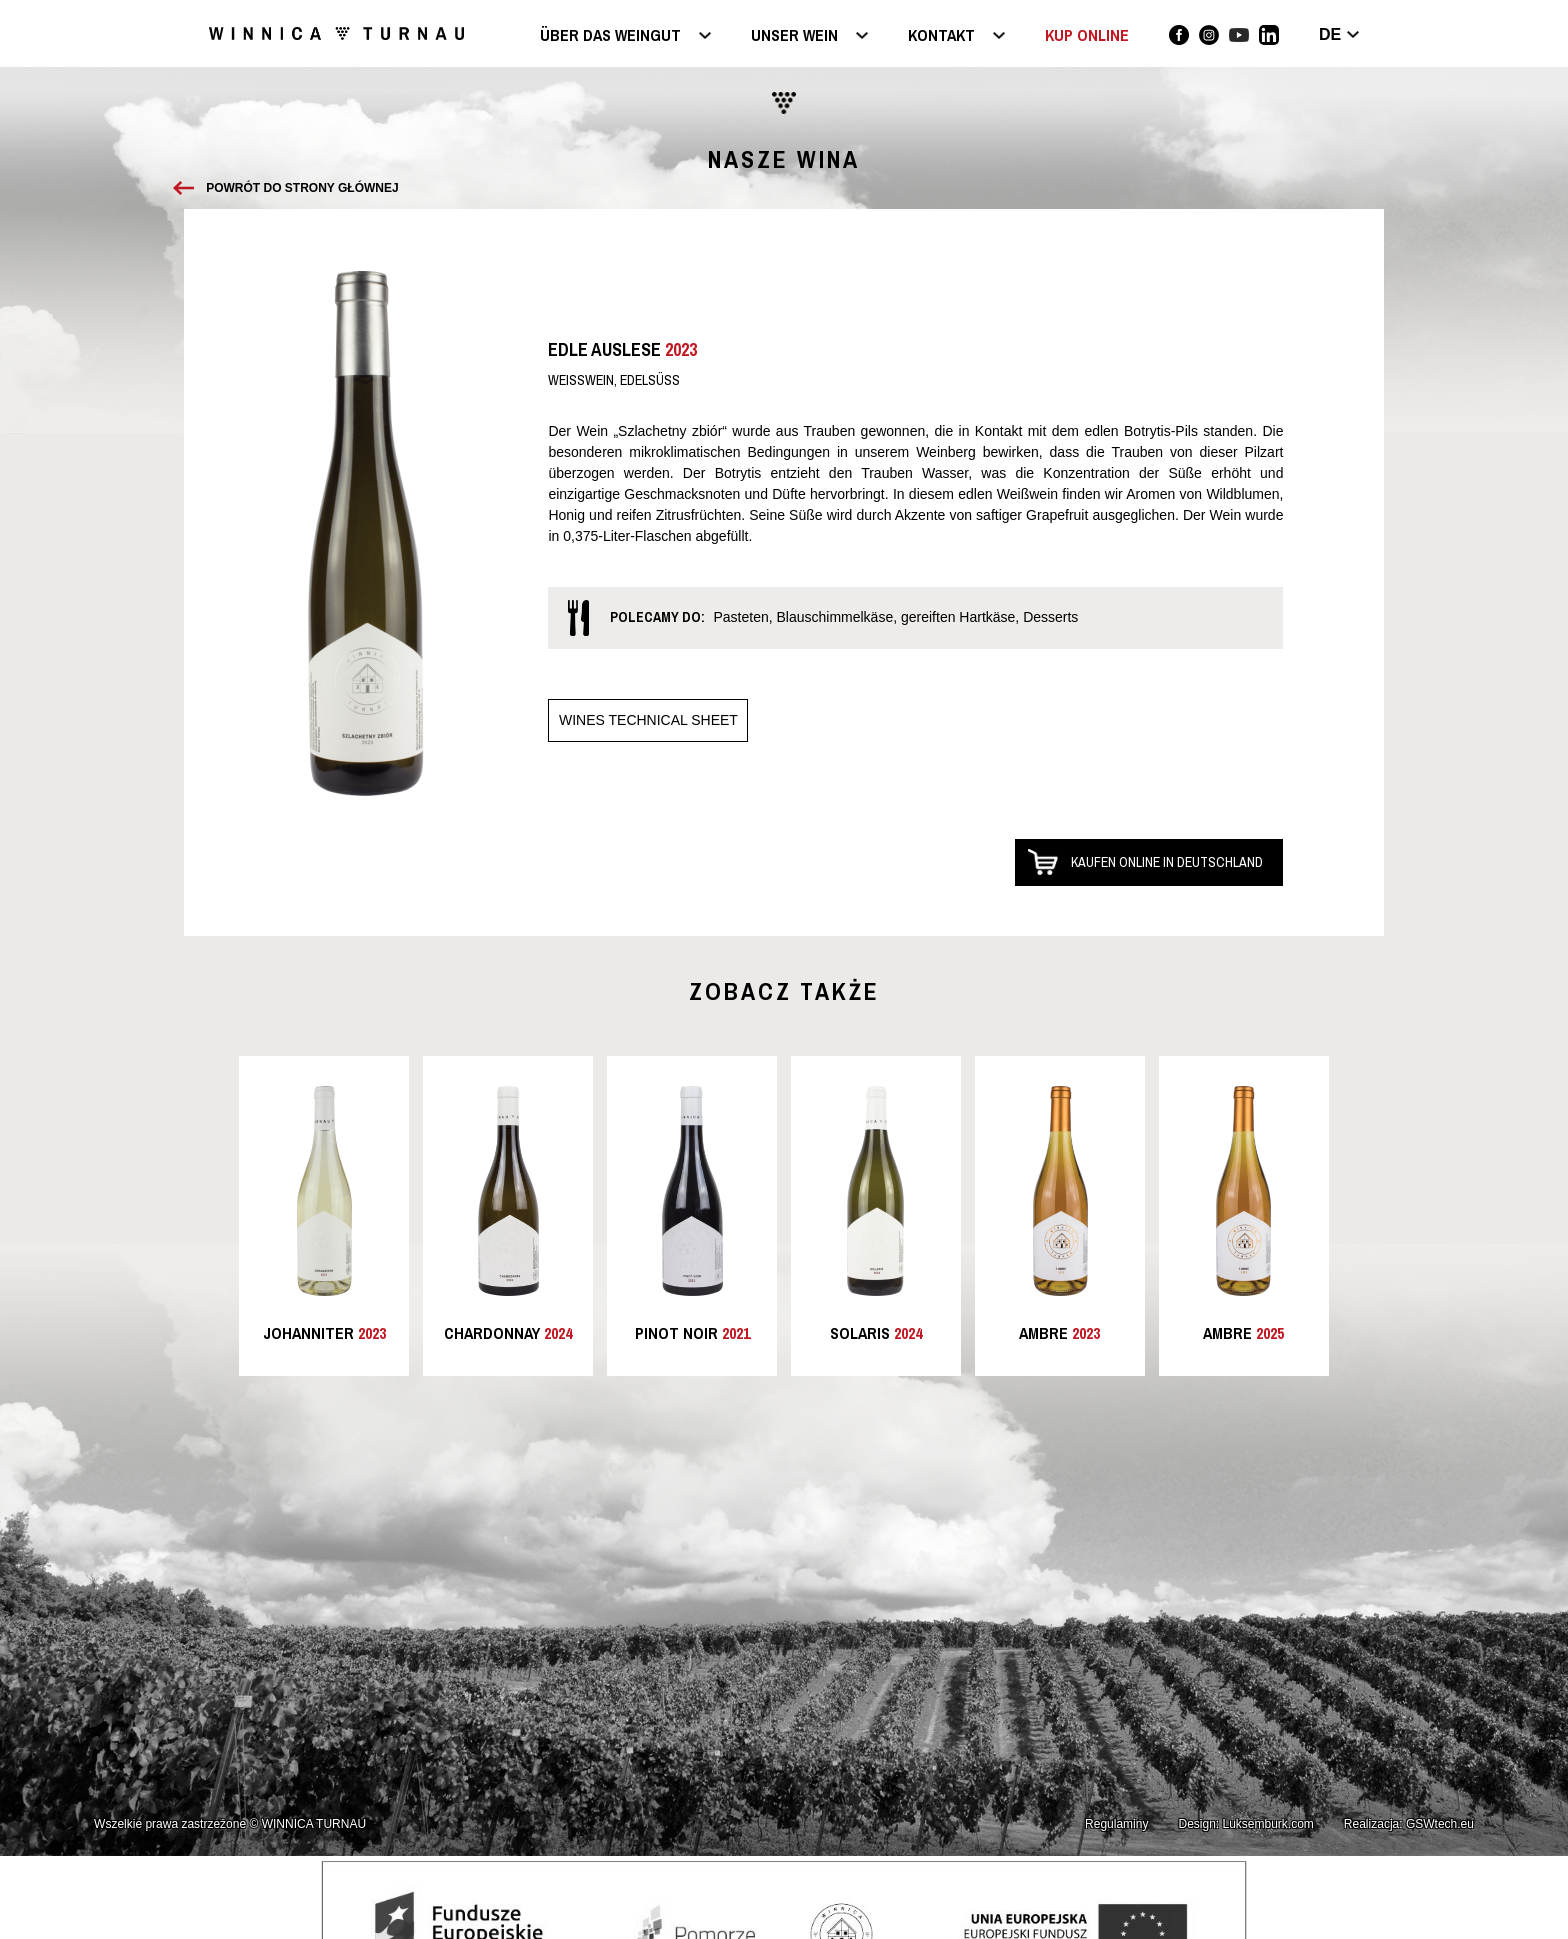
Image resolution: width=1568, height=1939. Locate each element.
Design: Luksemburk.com (1245, 1824)
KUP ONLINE (1087, 35)
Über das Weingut (610, 36)
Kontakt (941, 36)
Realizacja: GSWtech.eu (1409, 1824)
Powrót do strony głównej (302, 188)
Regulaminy (1116, 1824)
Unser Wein (794, 36)
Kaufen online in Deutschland (1167, 862)
